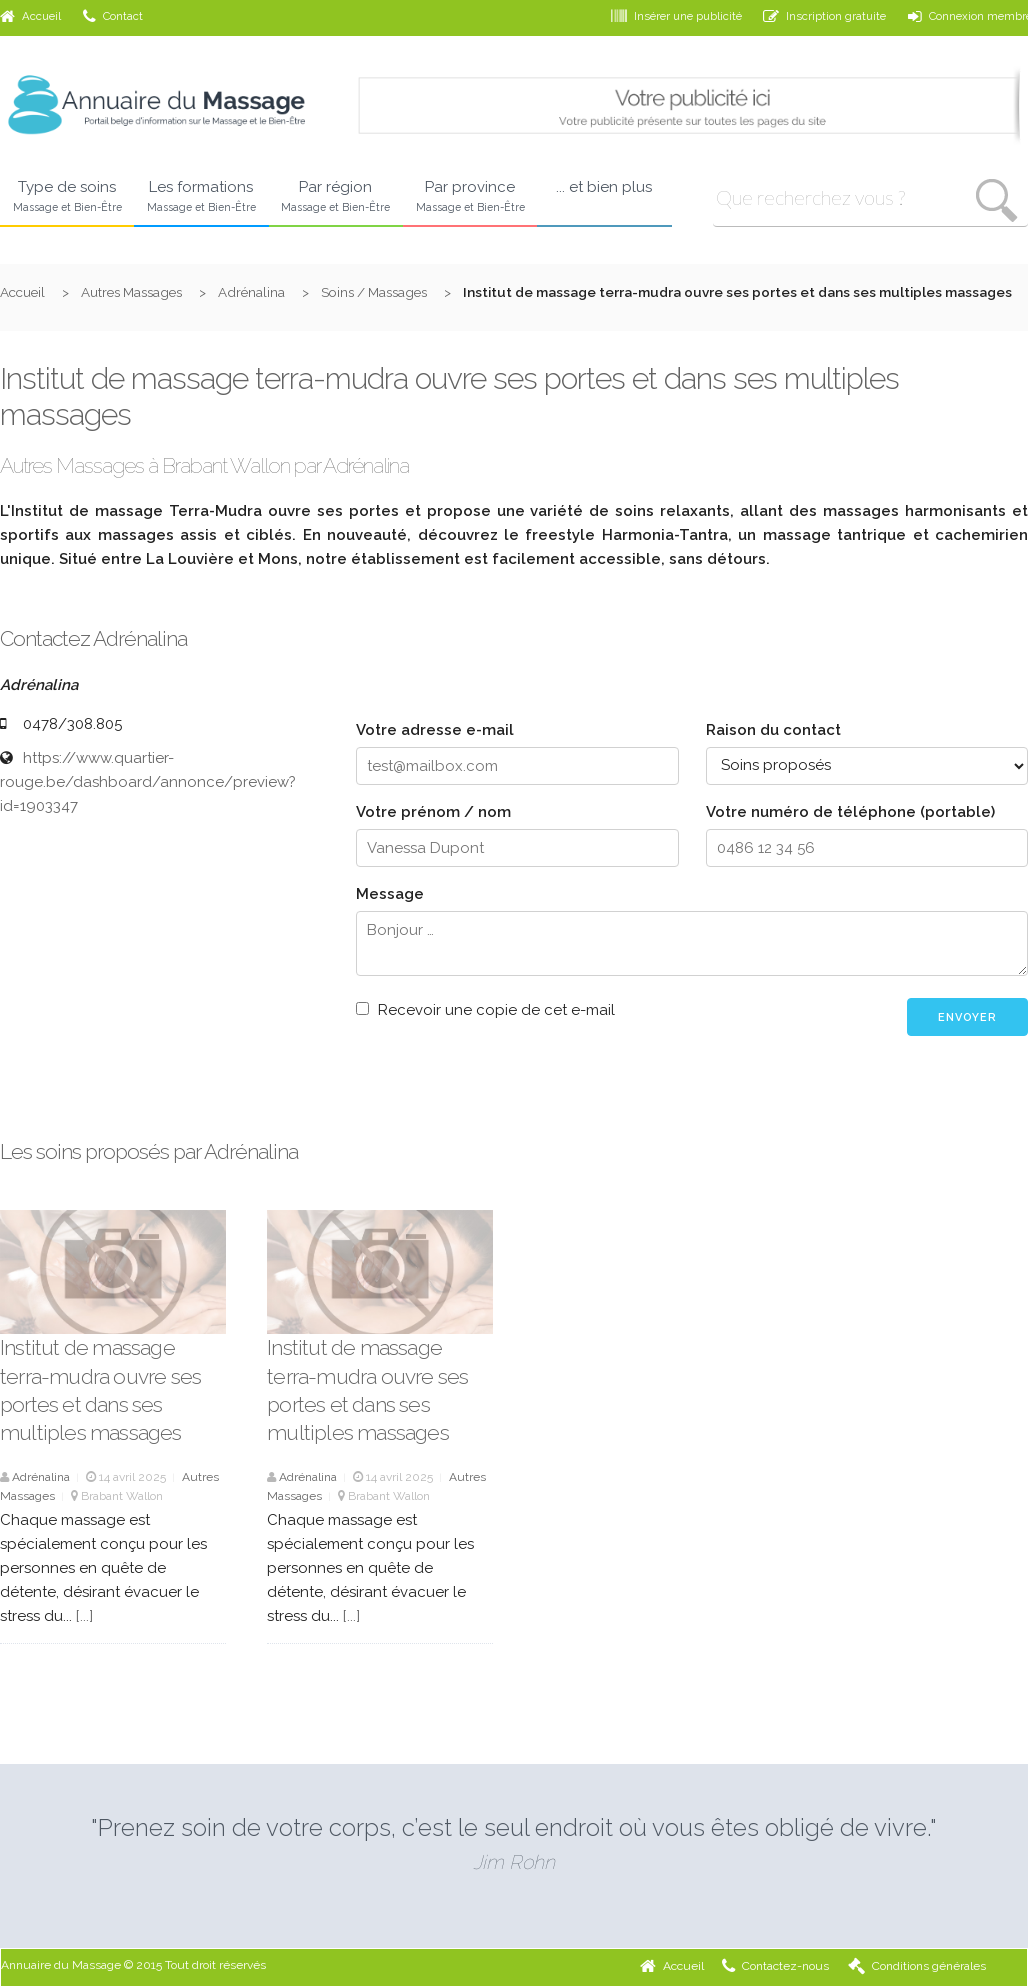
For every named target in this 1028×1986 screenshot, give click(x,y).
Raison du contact (773, 730)
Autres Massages (131, 292)
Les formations (201, 197)
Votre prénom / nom (433, 812)
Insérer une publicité (676, 16)
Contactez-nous (775, 1966)
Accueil (30, 16)
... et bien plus (604, 187)
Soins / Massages (374, 292)
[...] (84, 1616)
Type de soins (67, 197)
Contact (113, 16)
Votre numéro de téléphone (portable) (850, 812)
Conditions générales (917, 1966)
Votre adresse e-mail (435, 730)
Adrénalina (251, 292)
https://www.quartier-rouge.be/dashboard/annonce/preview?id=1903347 (148, 782)
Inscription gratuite (824, 16)
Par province (470, 197)
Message (390, 894)
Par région (336, 197)
